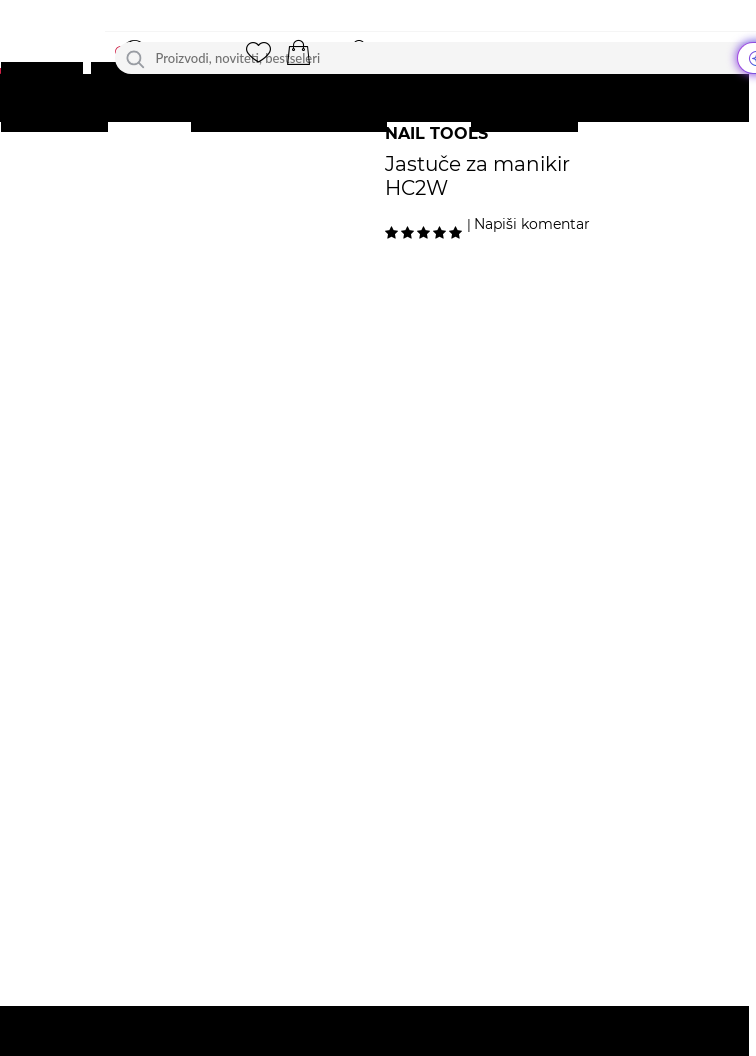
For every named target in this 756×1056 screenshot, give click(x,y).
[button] (299, 53)
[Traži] (135, 58)
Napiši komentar (532, 224)
